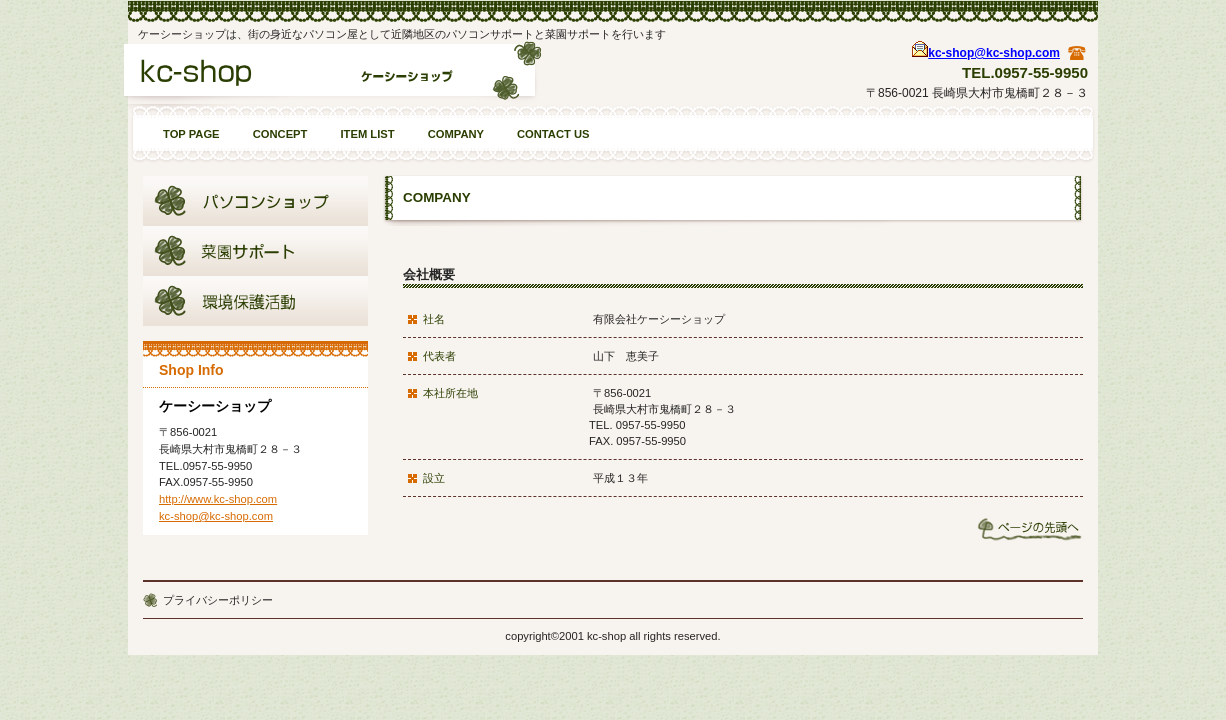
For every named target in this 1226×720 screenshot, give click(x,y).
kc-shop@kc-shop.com (994, 53)
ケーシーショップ (331, 78)
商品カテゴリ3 (255, 301)
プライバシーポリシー (218, 600)
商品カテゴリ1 (255, 201)
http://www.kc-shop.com (218, 499)
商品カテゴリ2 (255, 251)
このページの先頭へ (1030, 529)
